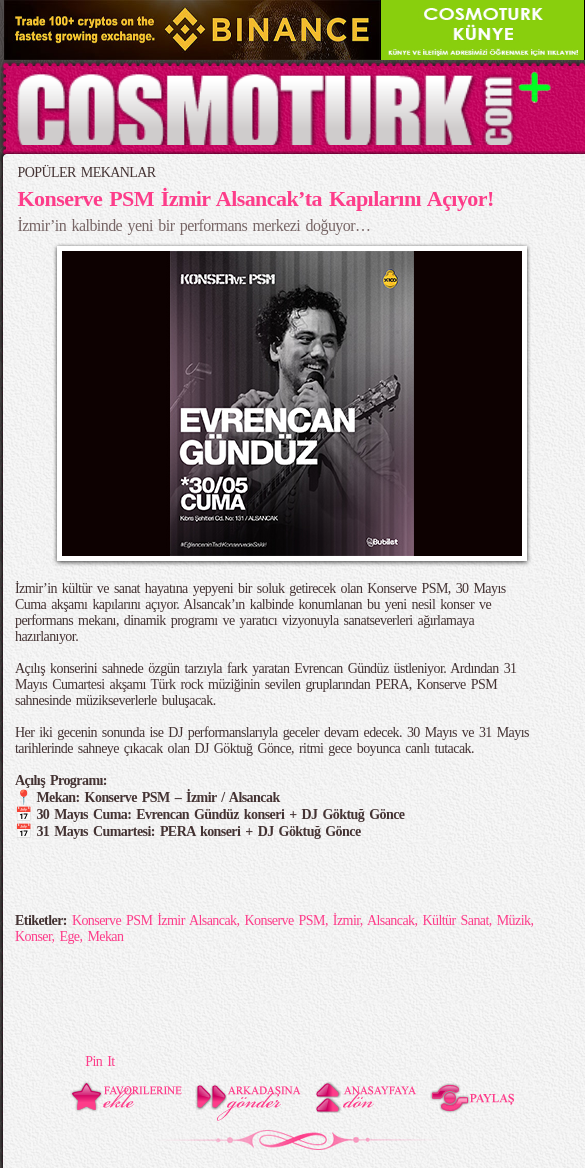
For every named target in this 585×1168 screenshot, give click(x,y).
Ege (69, 936)
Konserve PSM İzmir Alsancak (154, 920)
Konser (33, 936)
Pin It (99, 1061)
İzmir (346, 920)
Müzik (514, 920)
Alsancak (391, 920)
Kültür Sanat (455, 920)
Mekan (105, 936)
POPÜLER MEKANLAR (87, 172)
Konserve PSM (284, 920)
